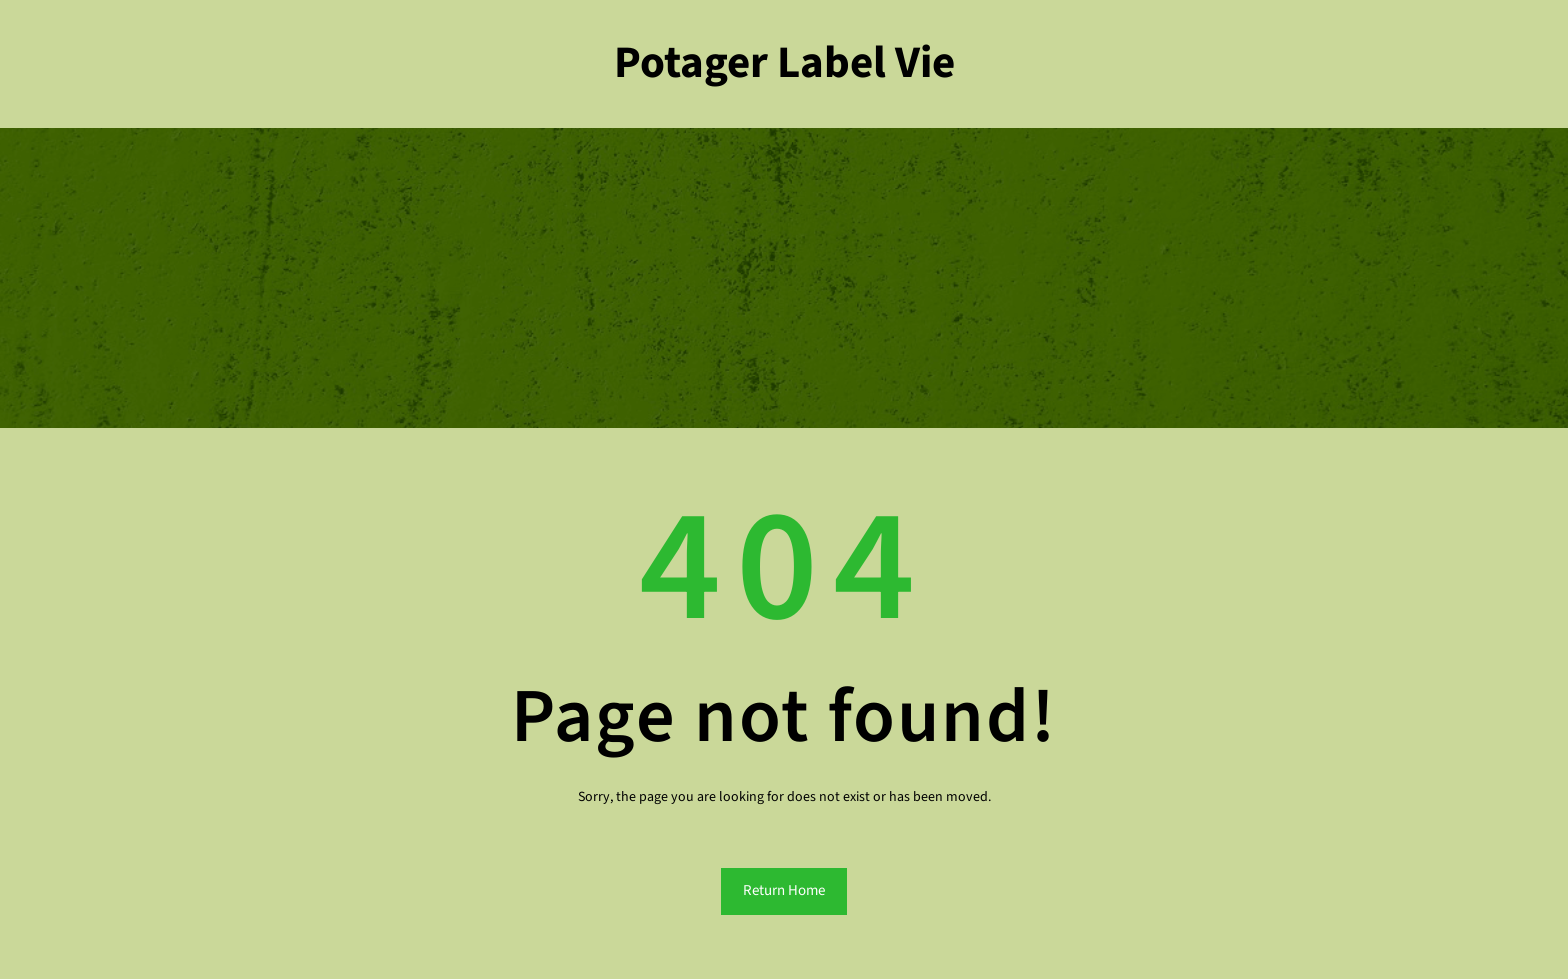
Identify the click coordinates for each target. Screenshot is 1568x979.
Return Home (784, 890)
